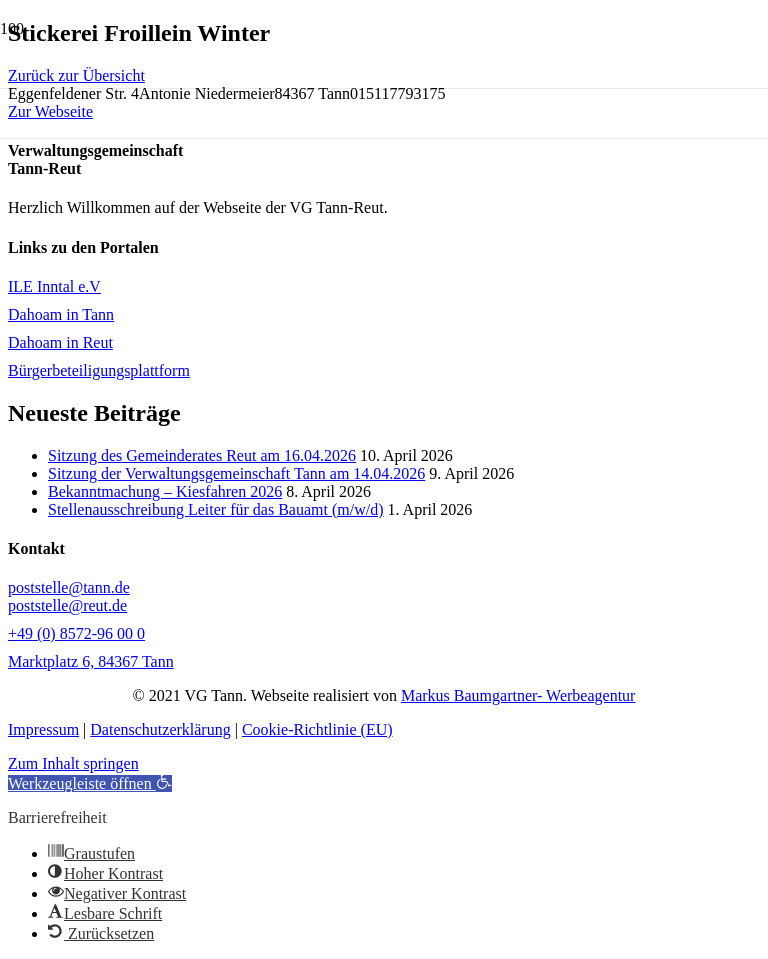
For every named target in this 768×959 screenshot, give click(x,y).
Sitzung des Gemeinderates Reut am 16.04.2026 (202, 455)
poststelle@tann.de (69, 587)
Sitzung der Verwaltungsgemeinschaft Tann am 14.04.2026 (236, 473)
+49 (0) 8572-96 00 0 (76, 633)
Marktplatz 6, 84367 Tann (91, 661)
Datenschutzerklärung (160, 729)
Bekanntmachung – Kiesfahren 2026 (165, 491)
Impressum (43, 729)
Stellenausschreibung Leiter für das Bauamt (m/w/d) (215, 509)
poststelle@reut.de (67, 605)
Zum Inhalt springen (73, 763)
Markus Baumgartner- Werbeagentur (518, 695)
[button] (90, 783)
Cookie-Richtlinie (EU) (317, 729)
